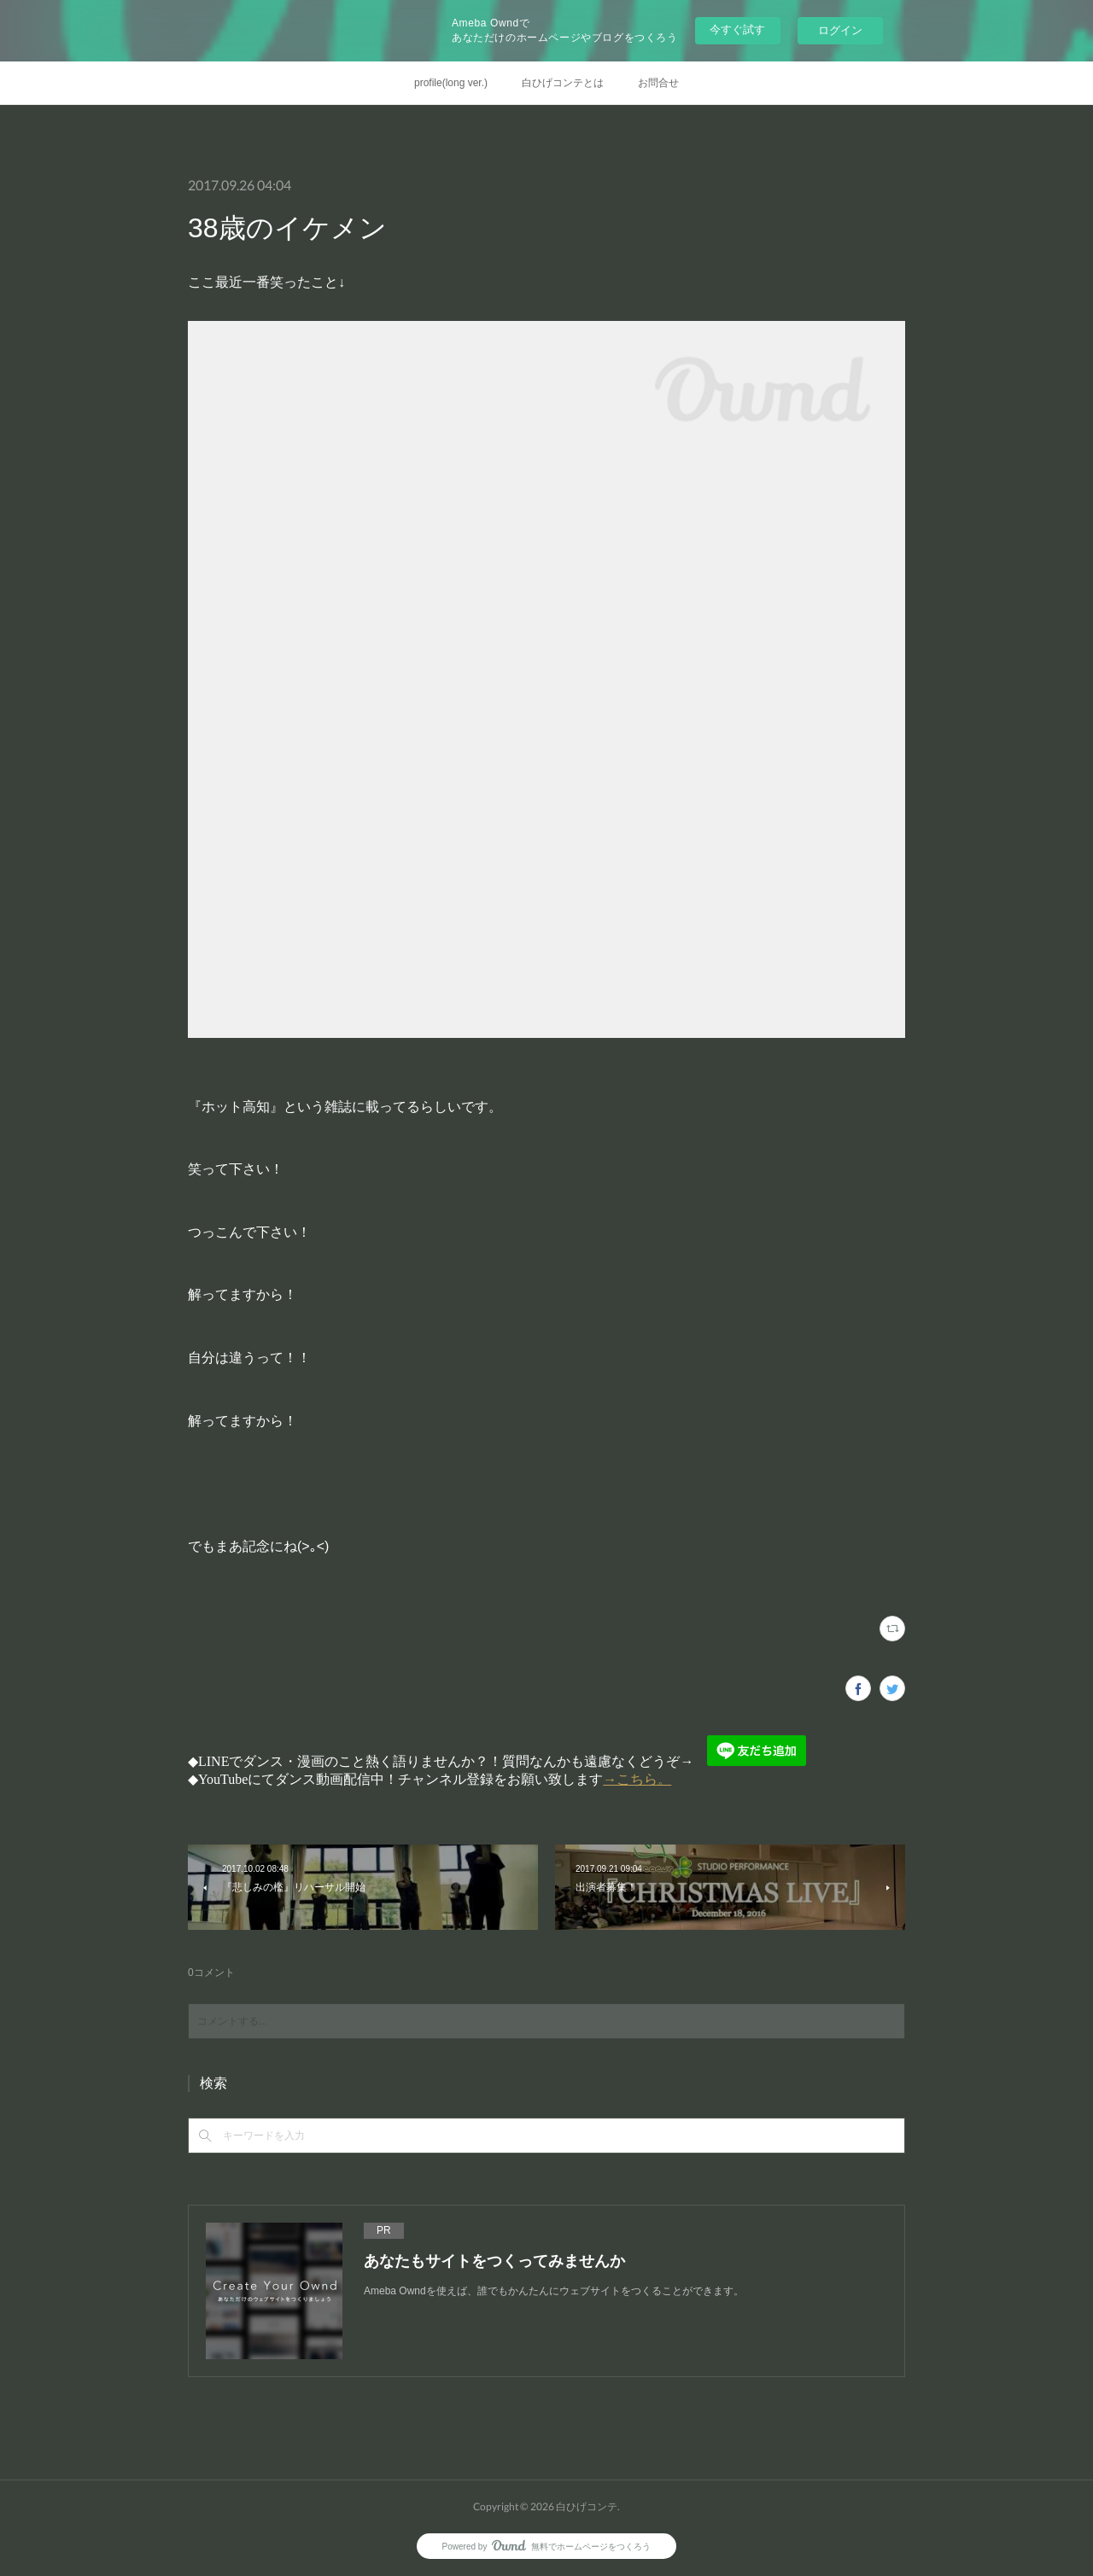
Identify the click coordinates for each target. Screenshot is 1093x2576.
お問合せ (658, 83)
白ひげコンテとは (563, 83)
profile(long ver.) (451, 83)
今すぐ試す (737, 29)
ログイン (840, 30)
